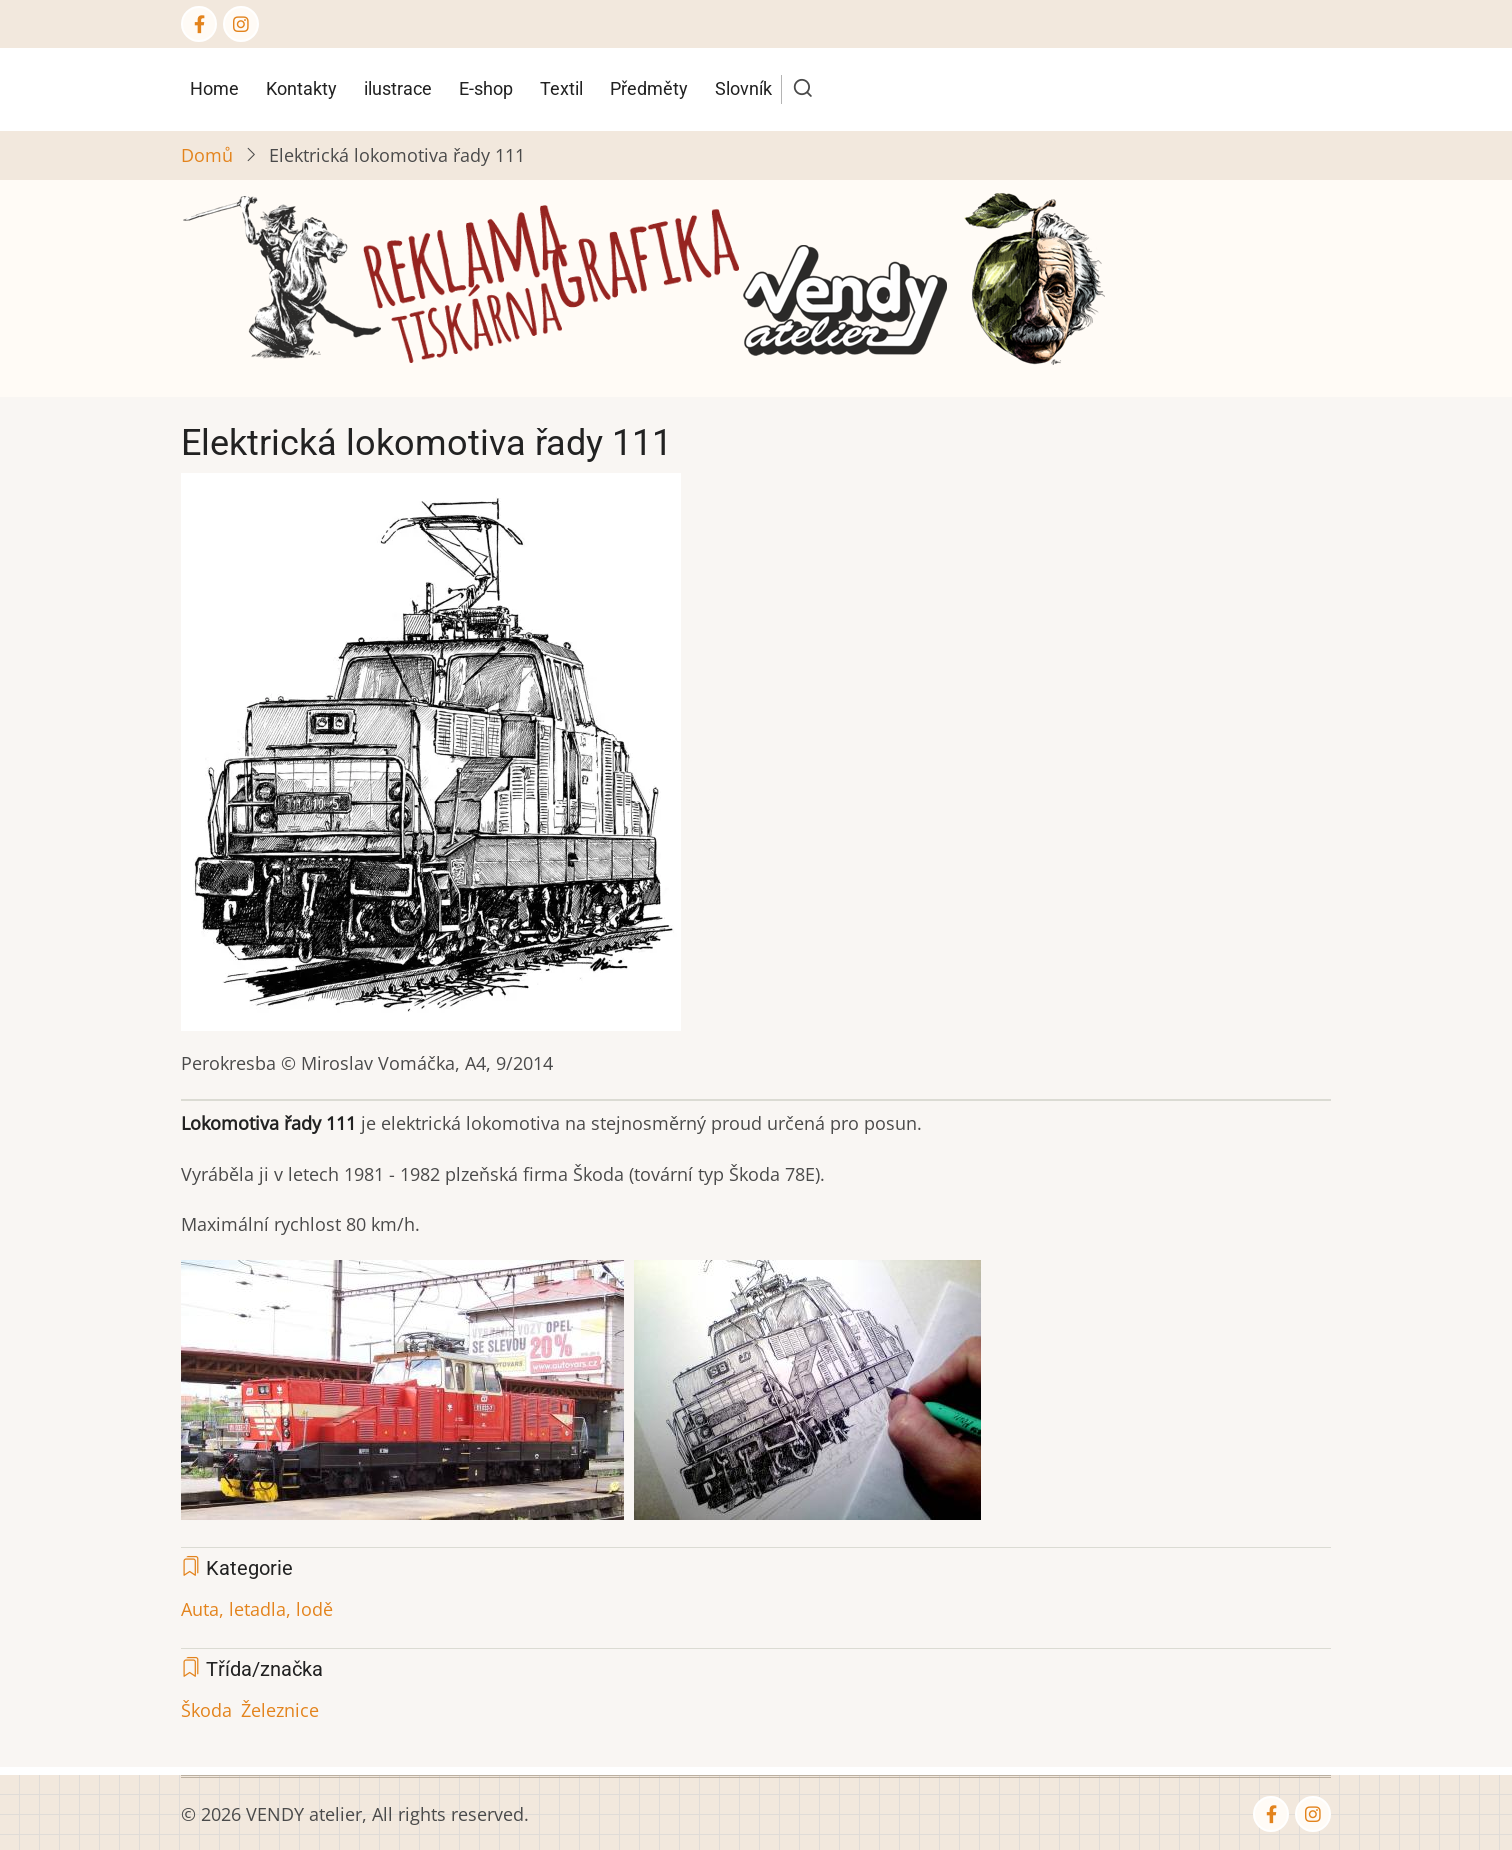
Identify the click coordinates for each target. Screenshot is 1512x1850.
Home (214, 88)
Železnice (280, 1710)
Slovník (743, 88)
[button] (431, 759)
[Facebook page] (199, 24)
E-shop (486, 88)
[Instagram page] (241, 24)
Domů (207, 155)
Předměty (649, 88)
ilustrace (398, 88)
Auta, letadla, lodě (257, 1609)
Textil (561, 88)
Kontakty (301, 88)
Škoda (206, 1710)
